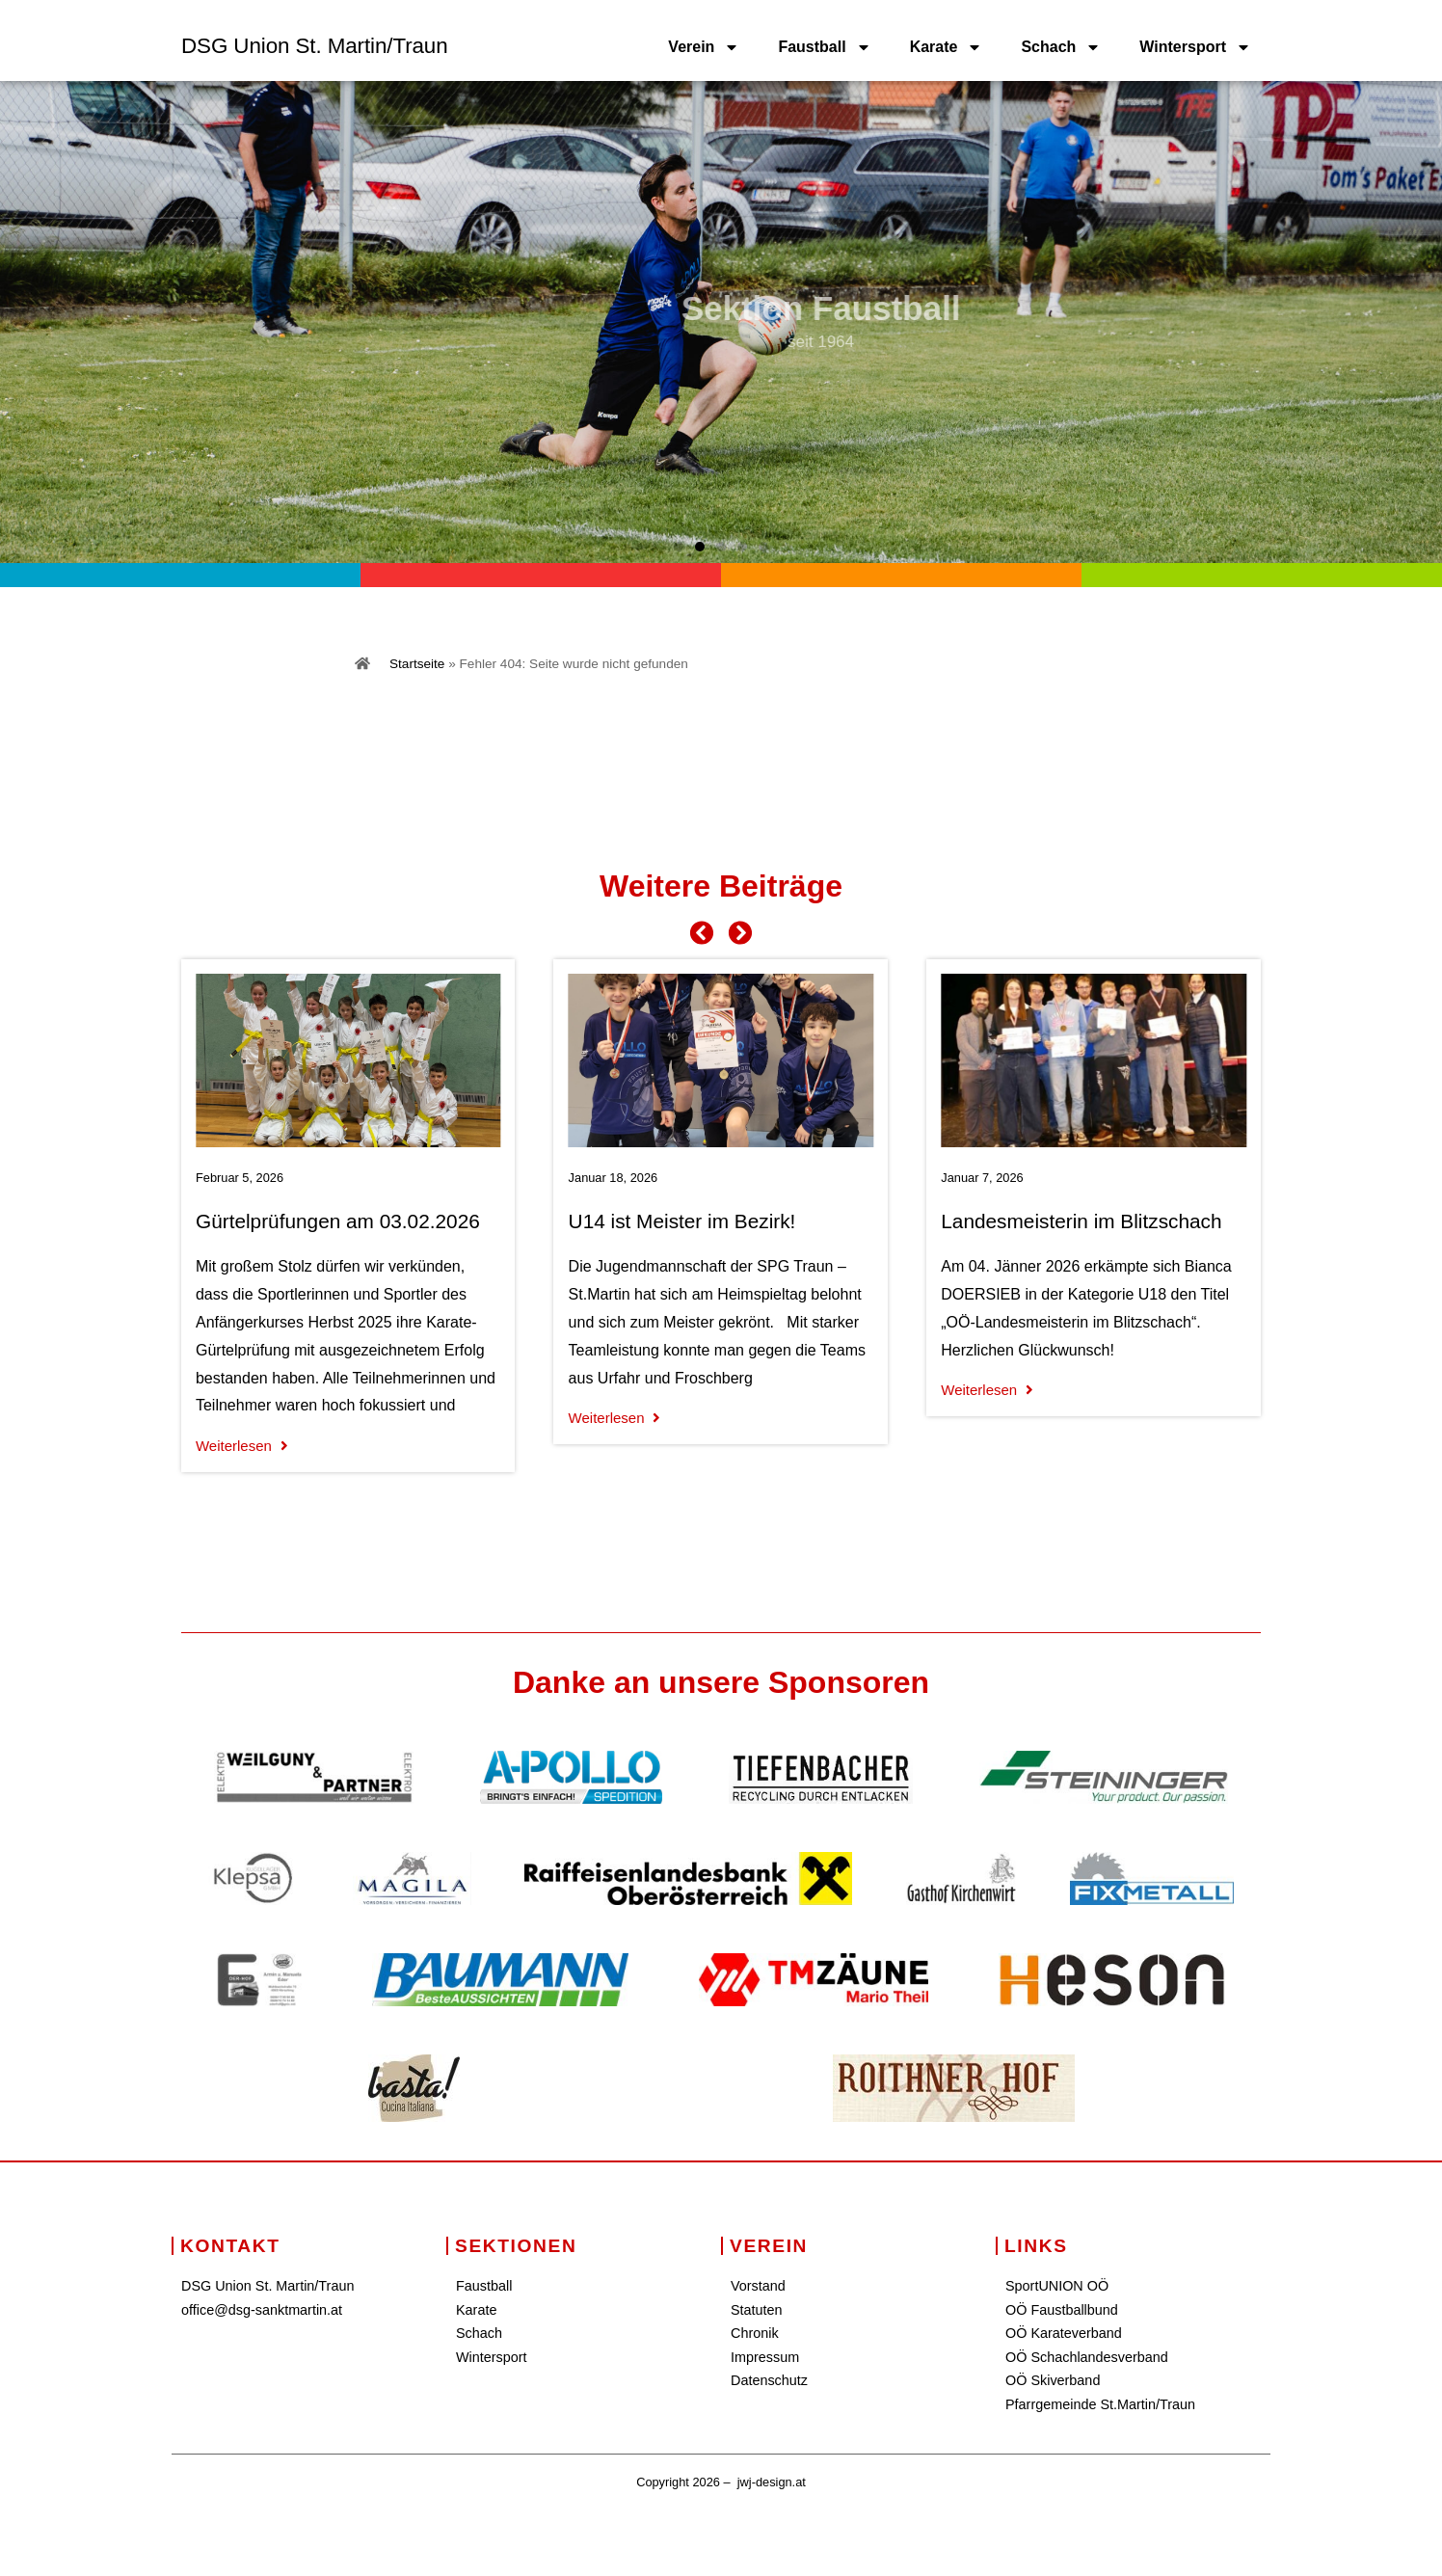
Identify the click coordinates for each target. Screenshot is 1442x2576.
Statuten (757, 2310)
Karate (946, 47)
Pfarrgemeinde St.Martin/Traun (1100, 2404)
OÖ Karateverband (1063, 2333)
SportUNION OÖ (1056, 2286)
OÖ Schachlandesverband (1086, 2357)
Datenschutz (769, 2380)
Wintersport (1195, 47)
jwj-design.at (771, 2482)
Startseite (416, 664)
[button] (678, 546)
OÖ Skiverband (1052, 2380)
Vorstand (758, 2286)
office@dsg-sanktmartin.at (261, 2310)
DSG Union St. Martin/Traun (314, 46)
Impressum (765, 2357)
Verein (703, 47)
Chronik (755, 2333)
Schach (1061, 47)
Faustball (824, 47)
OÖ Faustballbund (1061, 2310)
